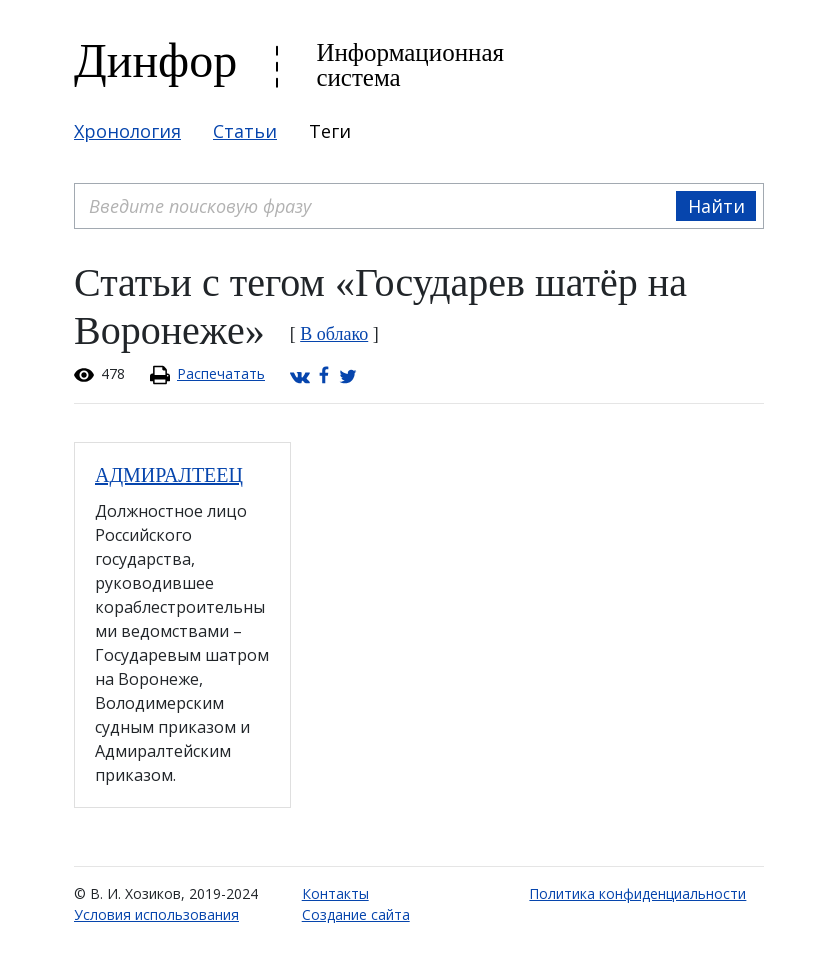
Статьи (245, 131)
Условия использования (156, 914)
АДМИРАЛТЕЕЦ (169, 475)
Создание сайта (356, 914)
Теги (330, 131)
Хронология (127, 131)
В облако (334, 334)
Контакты (335, 893)
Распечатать (221, 373)
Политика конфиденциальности (637, 893)
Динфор (155, 60)
